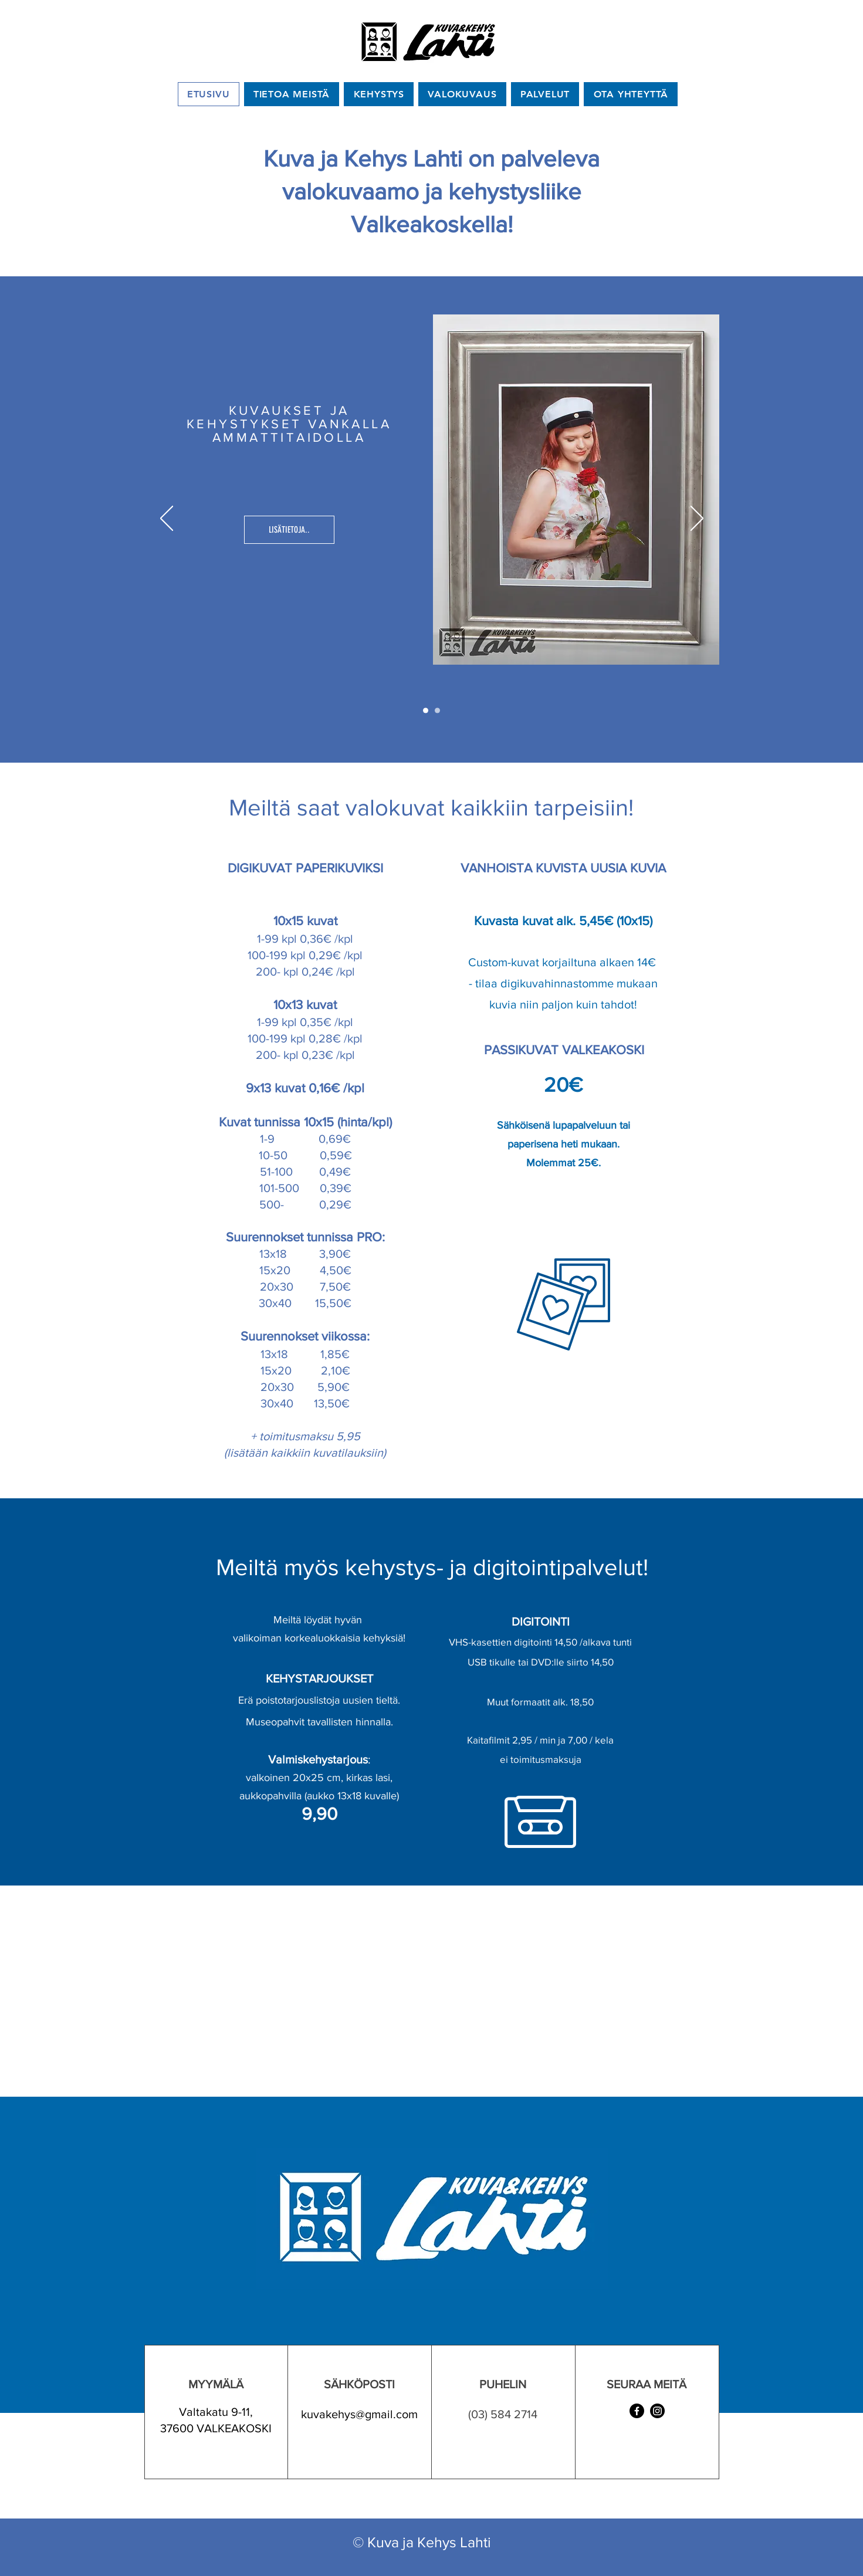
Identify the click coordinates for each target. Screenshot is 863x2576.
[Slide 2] (437, 710)
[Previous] (166, 519)
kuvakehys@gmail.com (359, 2414)
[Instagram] (657, 2411)
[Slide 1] (425, 710)
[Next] (697, 519)
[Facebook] (637, 2411)
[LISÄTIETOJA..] (289, 530)
